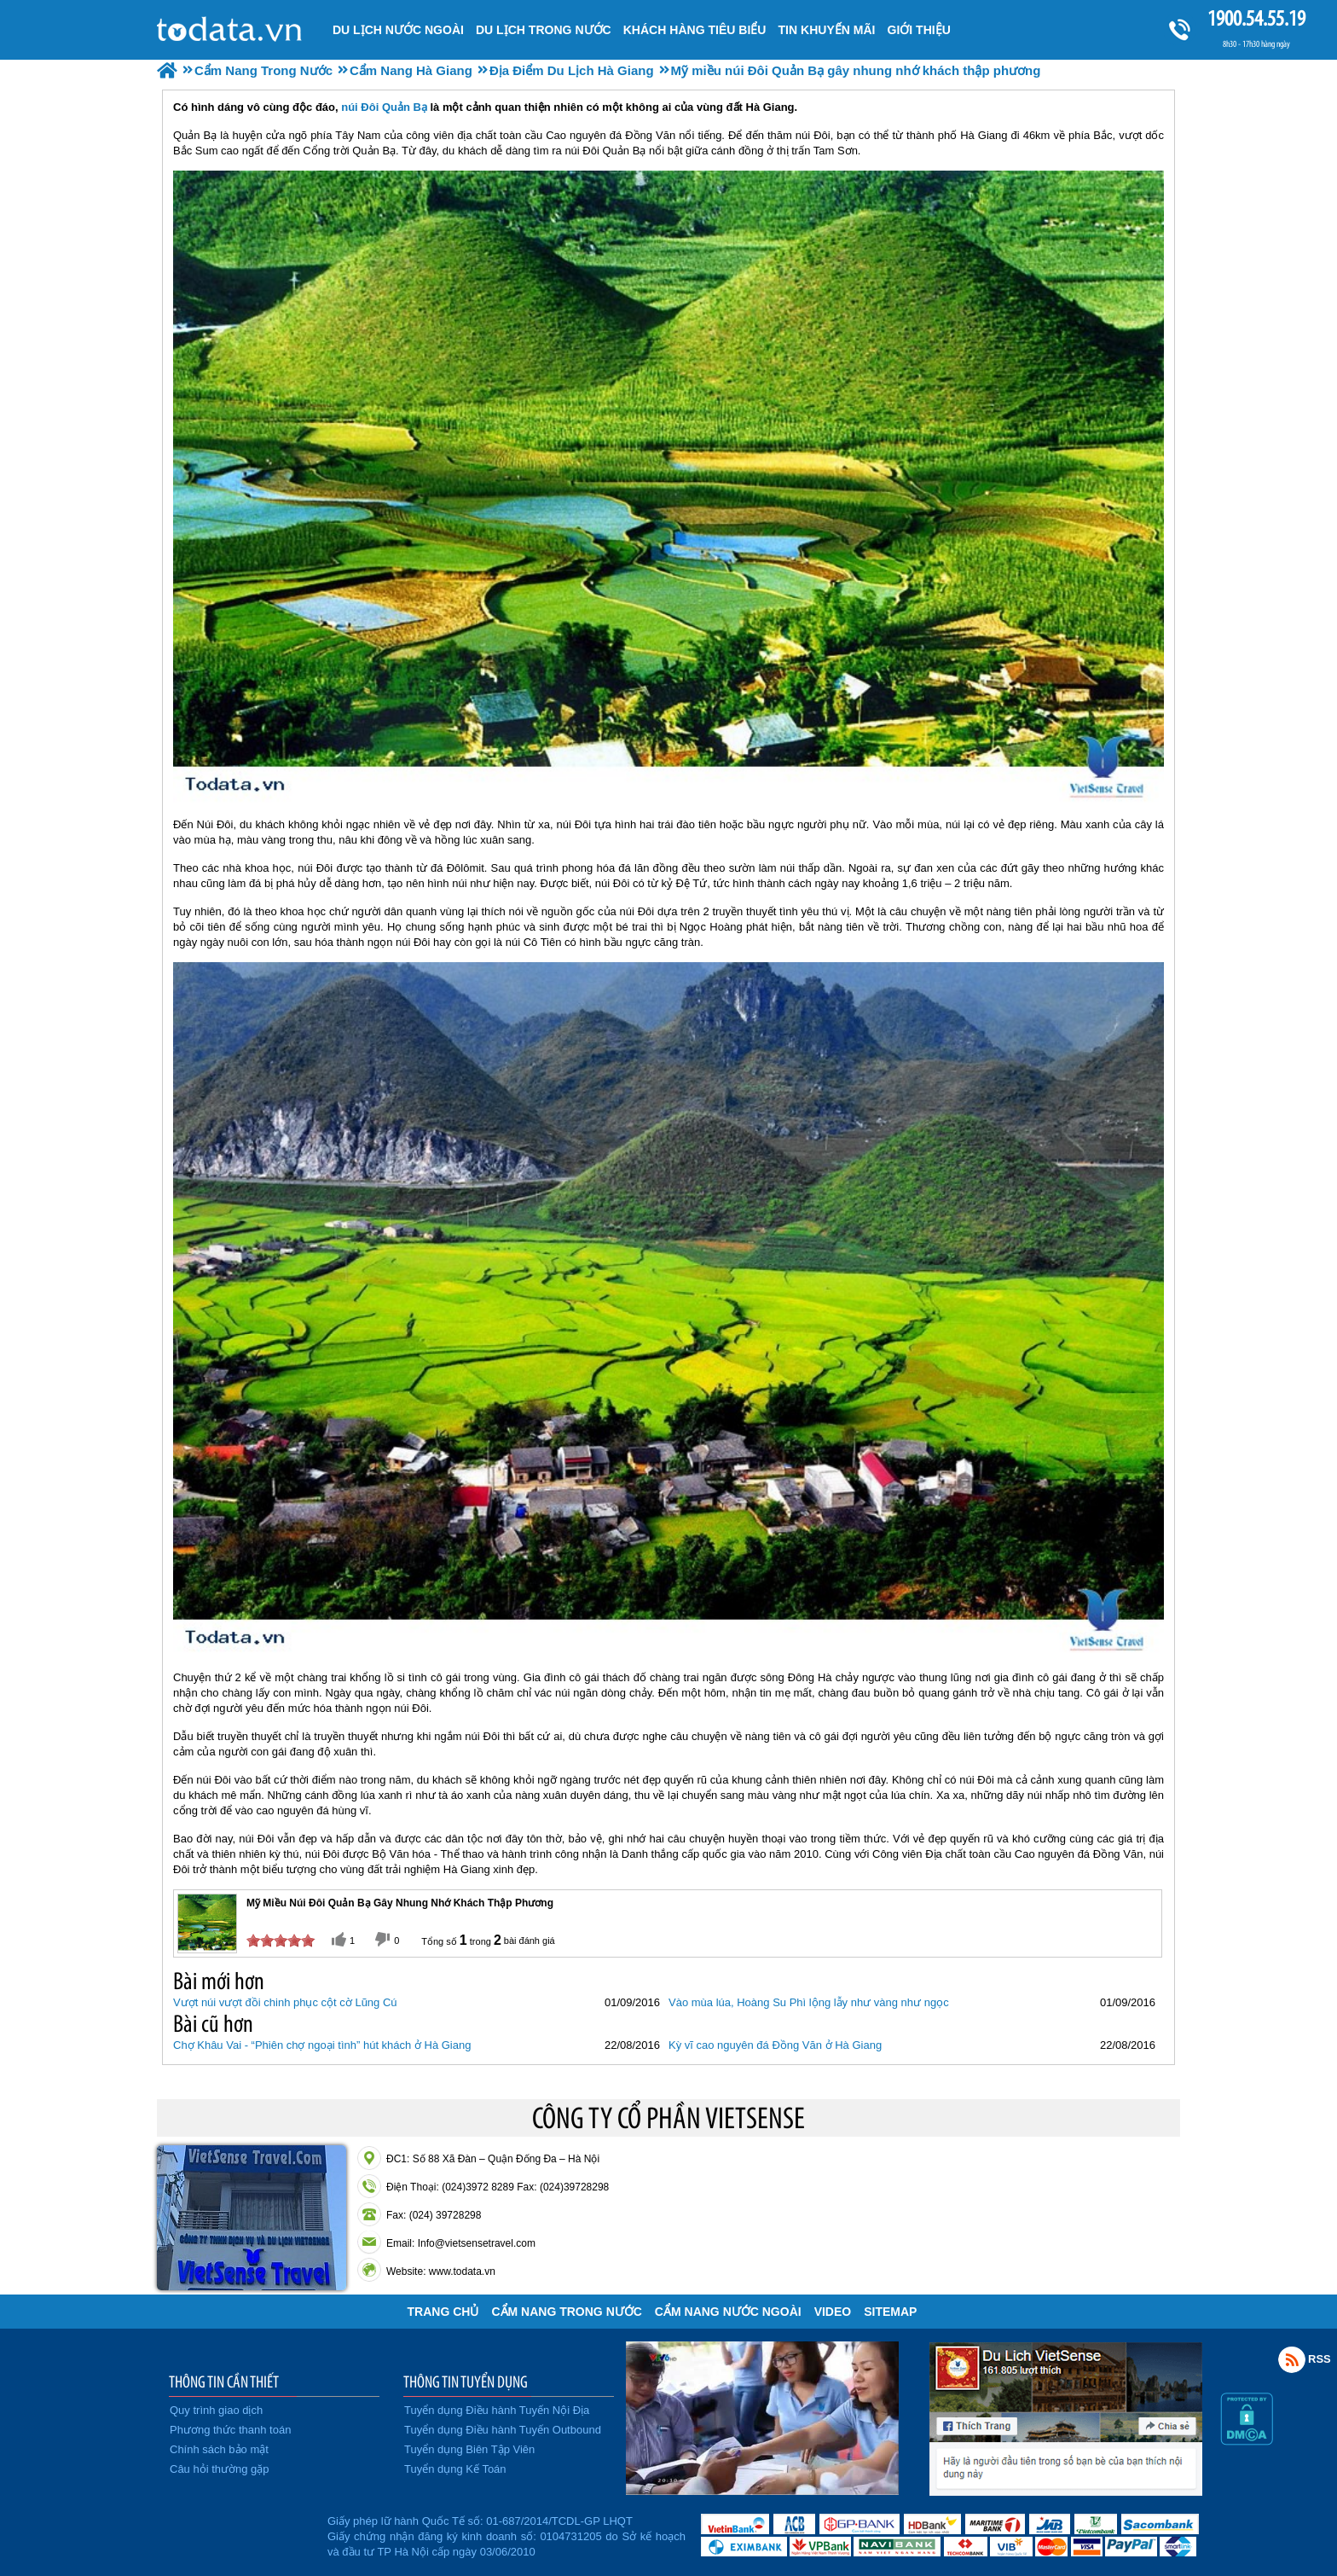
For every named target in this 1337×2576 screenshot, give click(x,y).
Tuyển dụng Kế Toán (455, 2469)
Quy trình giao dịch (216, 2410)
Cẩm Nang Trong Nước (566, 2311)
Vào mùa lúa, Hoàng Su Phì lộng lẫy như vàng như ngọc (808, 2002)
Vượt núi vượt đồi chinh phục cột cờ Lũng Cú (285, 2002)
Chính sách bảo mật (219, 2449)
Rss (1291, 2359)
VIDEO (833, 2311)
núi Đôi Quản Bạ (384, 107)
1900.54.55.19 (1256, 18)
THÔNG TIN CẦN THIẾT (224, 2381)
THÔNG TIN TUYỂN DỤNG (465, 2381)
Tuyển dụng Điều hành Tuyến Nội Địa (496, 2410)
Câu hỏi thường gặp (219, 2469)
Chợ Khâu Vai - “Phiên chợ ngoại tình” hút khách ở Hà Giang (322, 2045)
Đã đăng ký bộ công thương (240, 2533)
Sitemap (890, 2311)
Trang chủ (443, 2311)
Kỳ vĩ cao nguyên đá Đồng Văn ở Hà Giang (775, 2045)
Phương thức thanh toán (230, 2429)
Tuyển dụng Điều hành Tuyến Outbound (502, 2429)
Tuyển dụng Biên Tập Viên (469, 2449)
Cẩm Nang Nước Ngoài (728, 2311)
